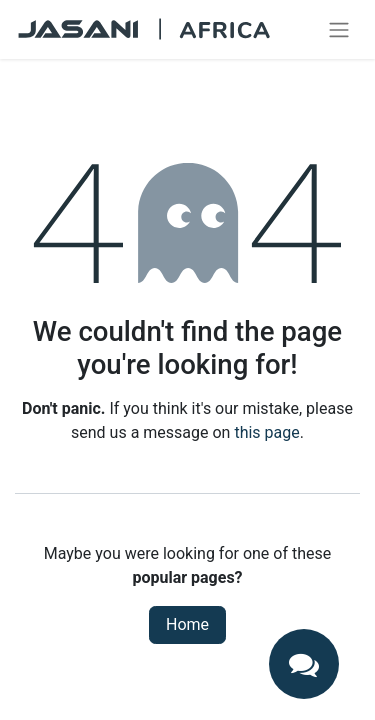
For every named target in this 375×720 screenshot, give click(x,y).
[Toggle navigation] (339, 29)
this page (266, 432)
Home (187, 624)
